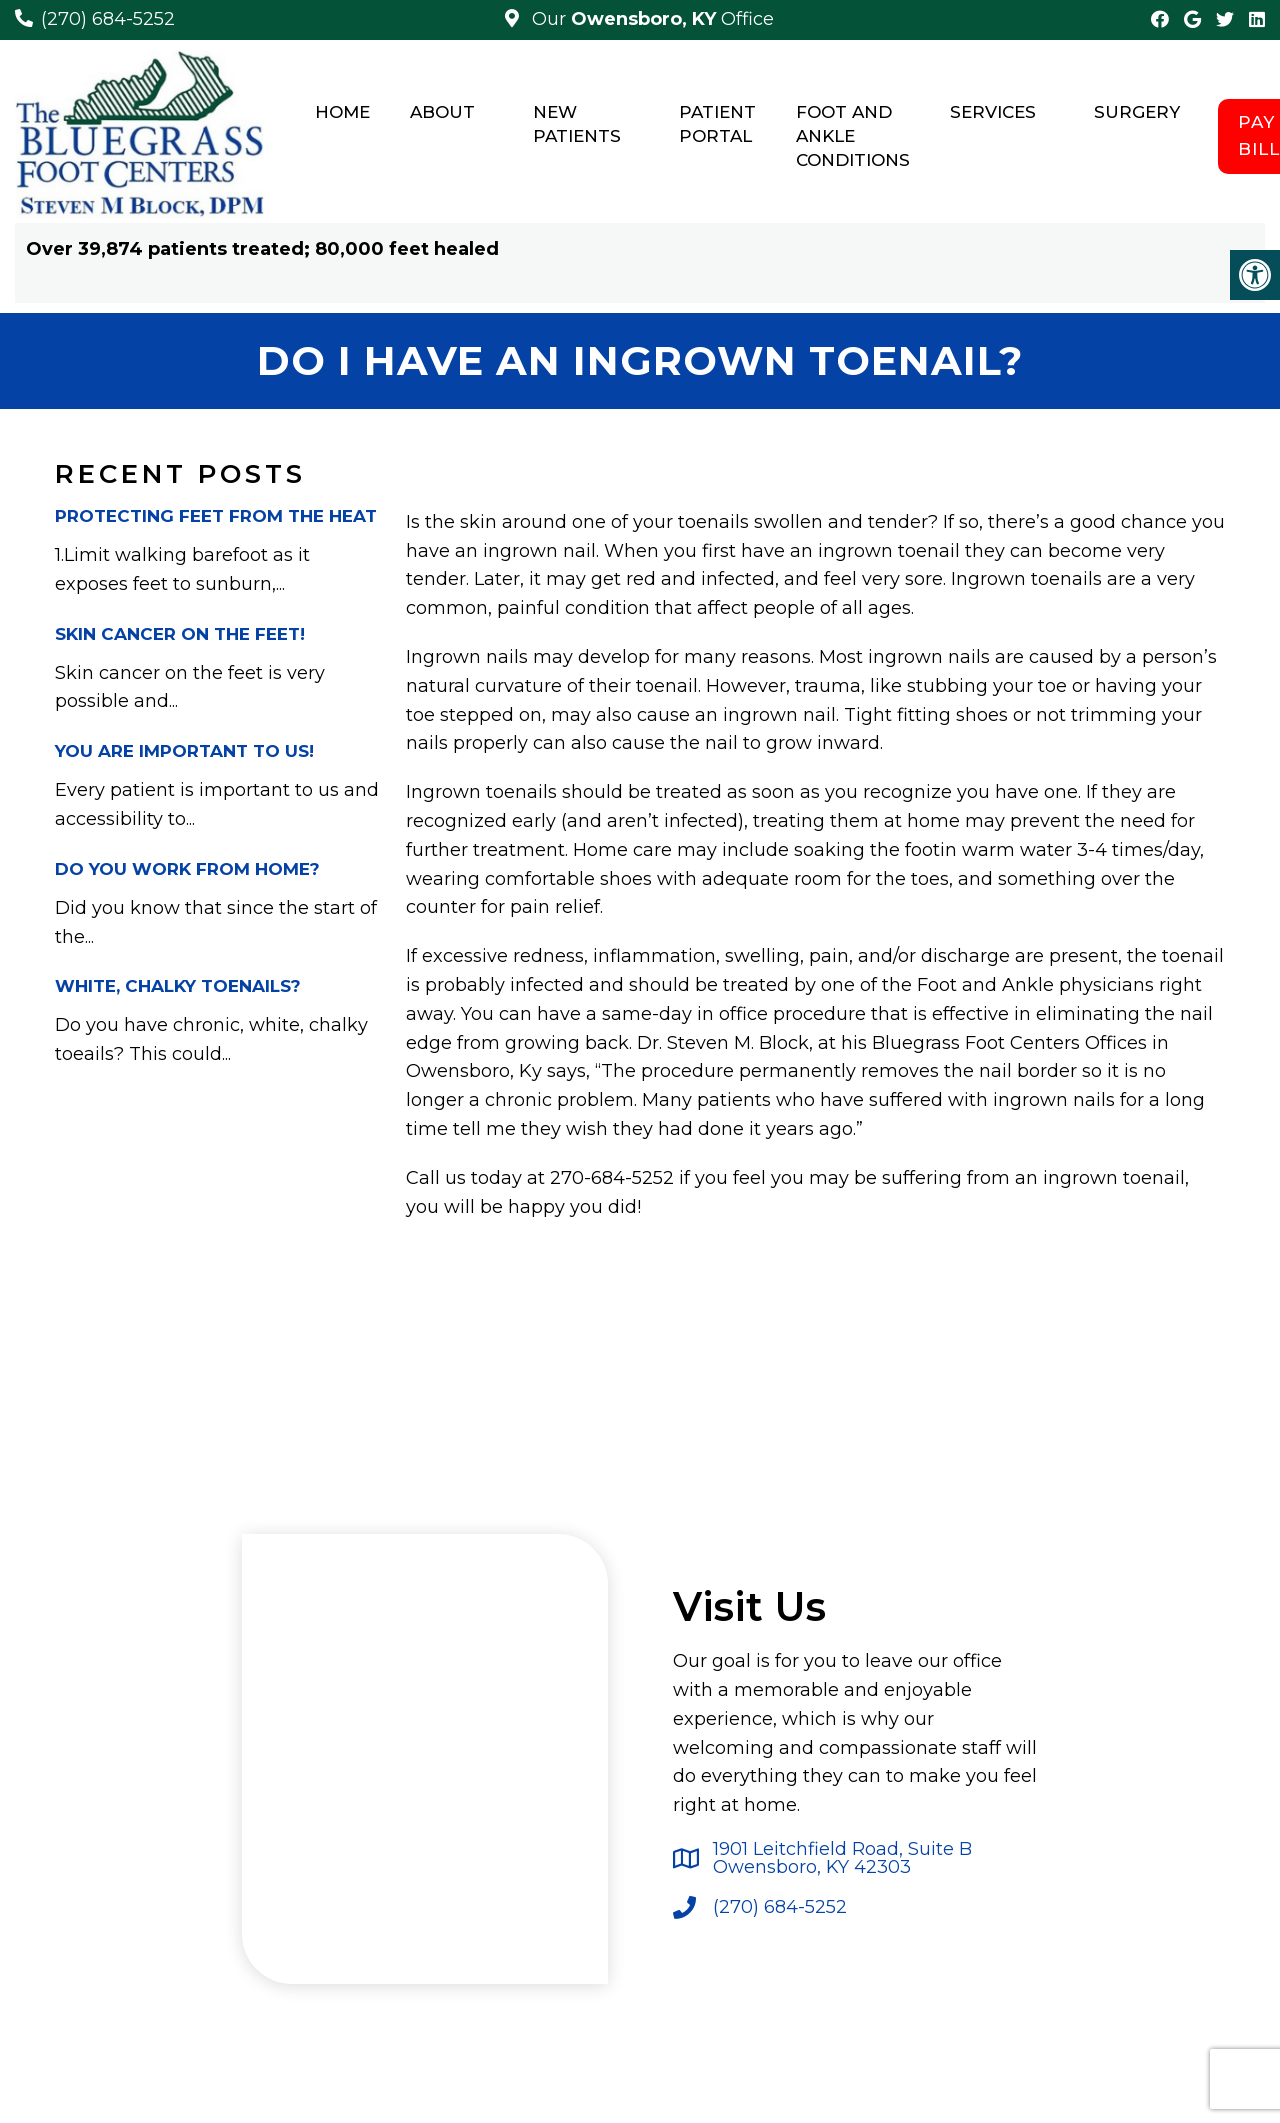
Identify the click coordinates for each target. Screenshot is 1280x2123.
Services (993, 112)
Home (342, 112)
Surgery (1137, 112)
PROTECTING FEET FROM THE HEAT (216, 516)
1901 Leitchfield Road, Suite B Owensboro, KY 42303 (842, 1858)
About (442, 112)
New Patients (577, 124)
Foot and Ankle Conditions (853, 136)
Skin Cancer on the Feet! (180, 634)
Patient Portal (717, 124)
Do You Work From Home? (187, 869)
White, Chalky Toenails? (178, 986)
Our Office (650, 19)
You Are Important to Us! (184, 751)
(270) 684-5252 (108, 19)
